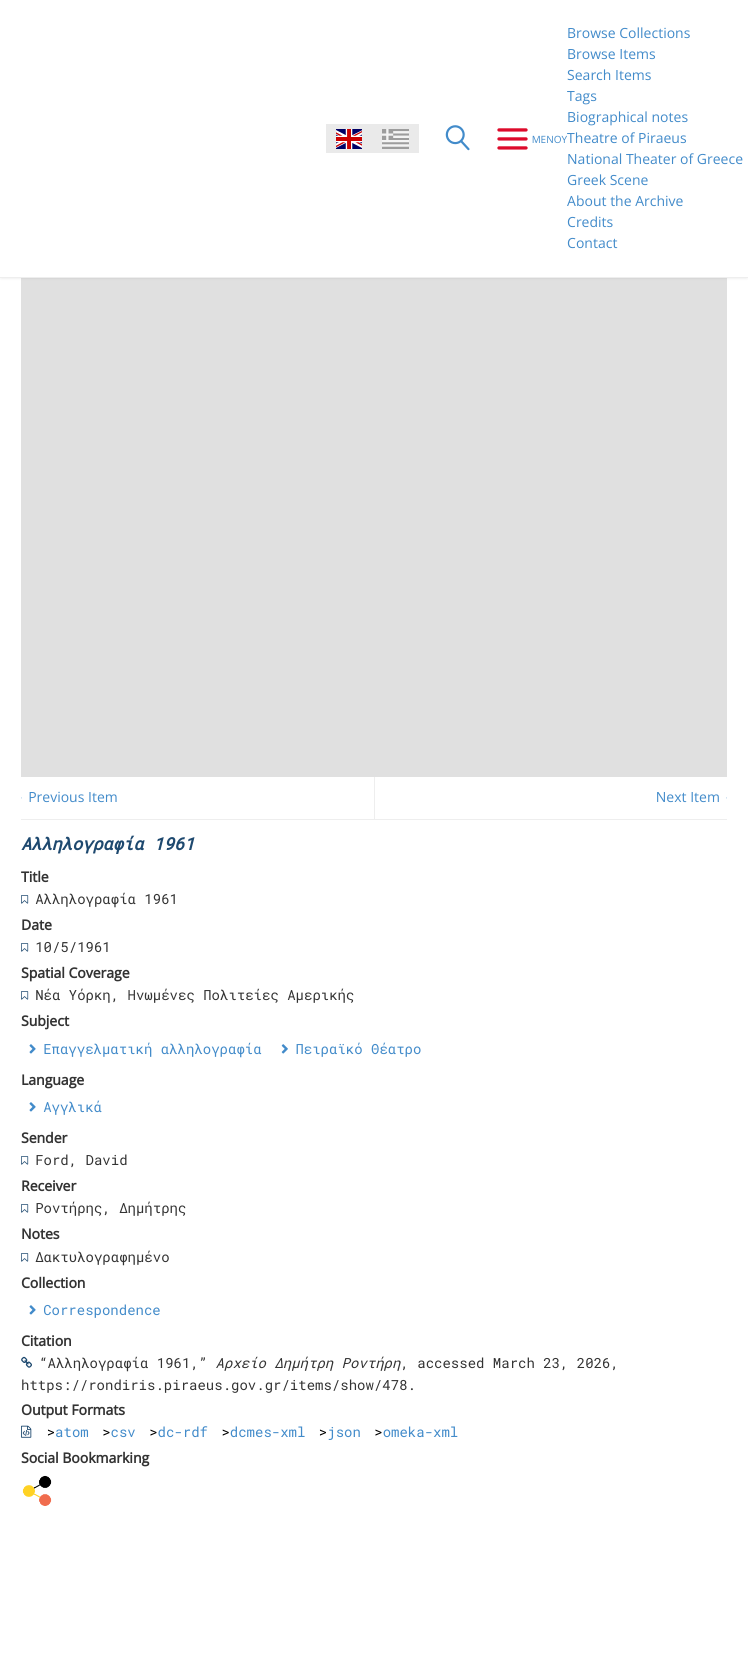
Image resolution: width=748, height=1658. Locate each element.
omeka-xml (421, 1431)
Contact (592, 243)
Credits (590, 222)
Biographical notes (627, 117)
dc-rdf (183, 1431)
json (344, 1431)
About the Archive (625, 201)
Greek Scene (607, 180)
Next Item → (697, 797)
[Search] (458, 139)
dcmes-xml (268, 1431)
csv (123, 1431)
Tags (582, 96)
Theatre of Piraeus (627, 138)
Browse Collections (628, 33)
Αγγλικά (72, 1106)
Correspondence (102, 1309)
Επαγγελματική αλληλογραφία (152, 1048)
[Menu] (524, 139)
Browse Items (611, 54)
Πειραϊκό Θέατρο (358, 1048)
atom (72, 1431)
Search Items (609, 75)
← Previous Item (64, 797)
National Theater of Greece (655, 159)
